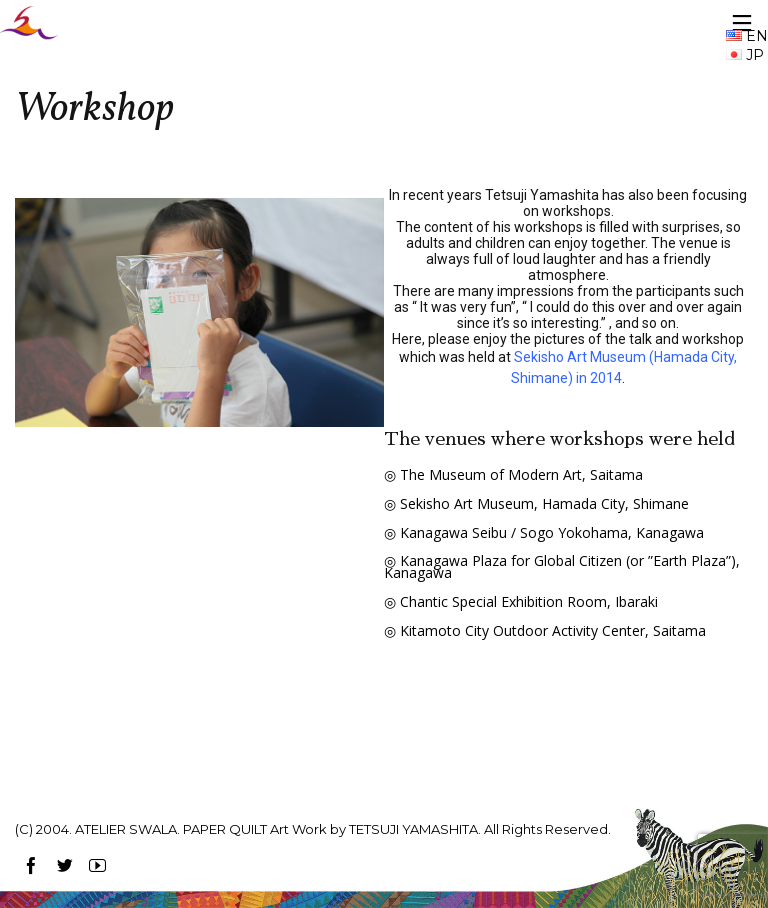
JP (745, 55)
